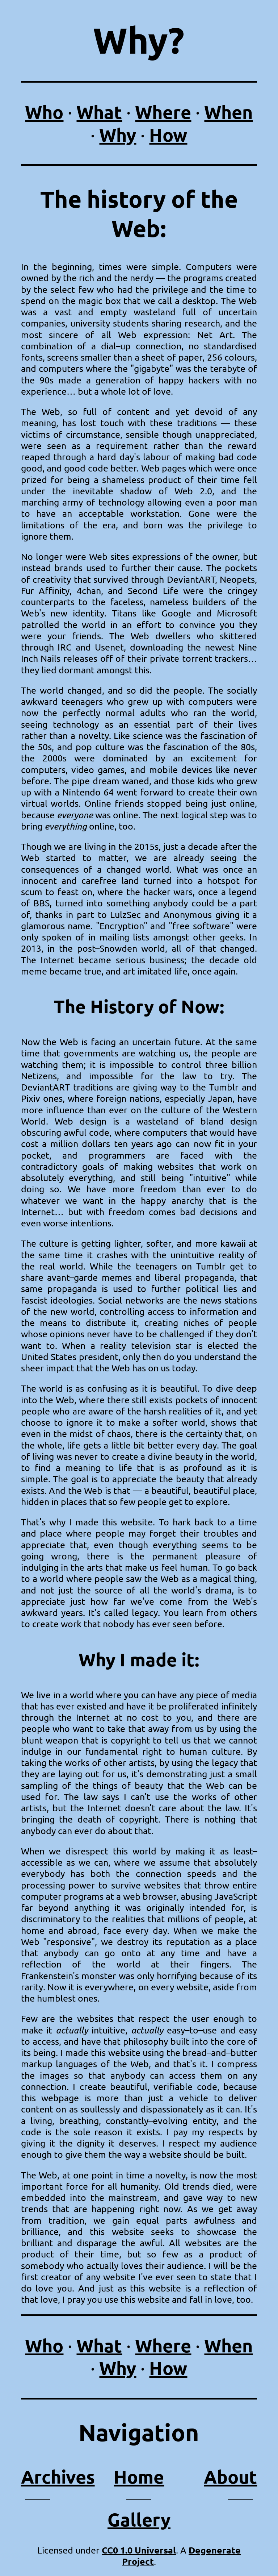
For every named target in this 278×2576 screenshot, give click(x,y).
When (228, 111)
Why (117, 134)
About (230, 2476)
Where (163, 111)
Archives (58, 2476)
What (99, 111)
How (168, 134)
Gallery (139, 2519)
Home (139, 2476)
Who (44, 111)
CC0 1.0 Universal (139, 2550)
